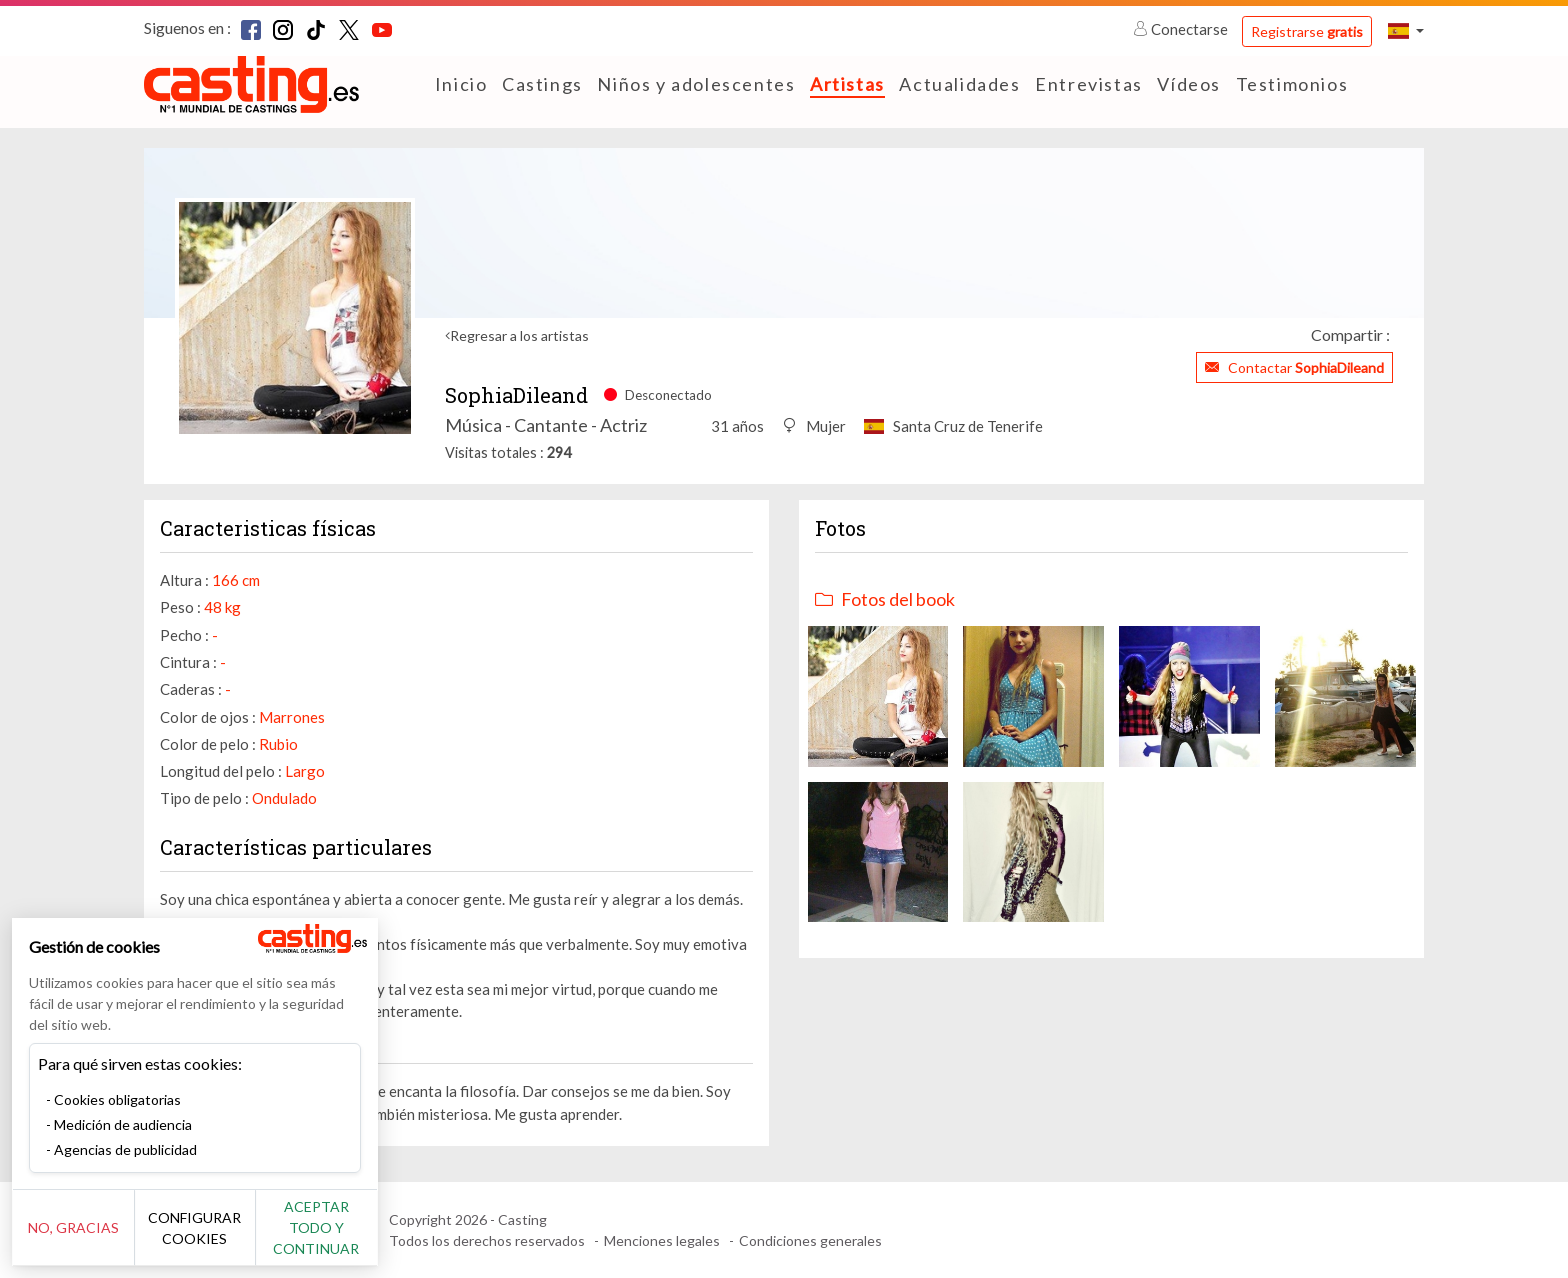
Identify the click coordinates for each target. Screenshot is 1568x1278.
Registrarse (1307, 31)
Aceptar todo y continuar (361, 1238)
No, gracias (82, 1238)
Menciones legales (662, 1240)
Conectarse (1182, 29)
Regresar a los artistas (519, 335)
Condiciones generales (810, 1240)
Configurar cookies (222, 1238)
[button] (1406, 30)
